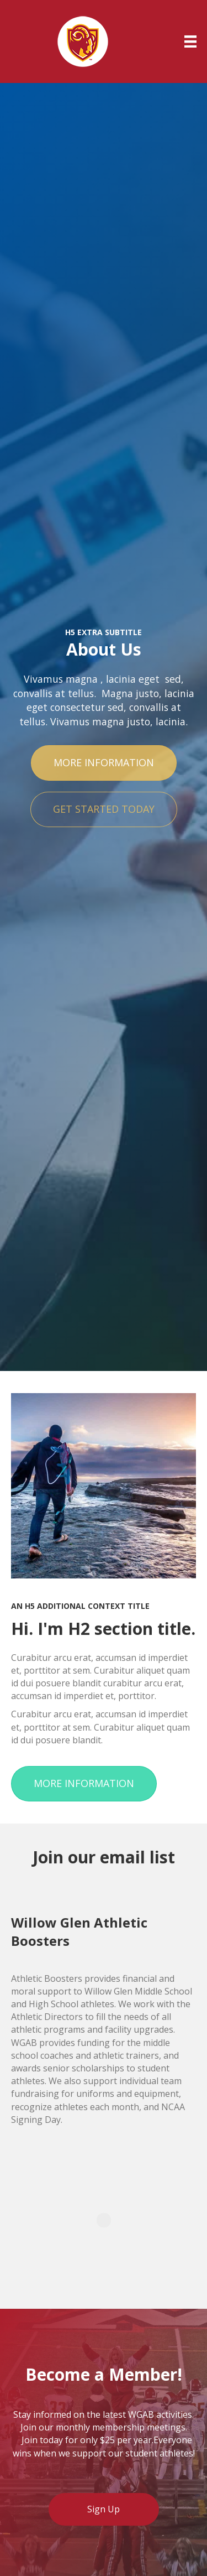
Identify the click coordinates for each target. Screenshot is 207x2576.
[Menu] (190, 41)
